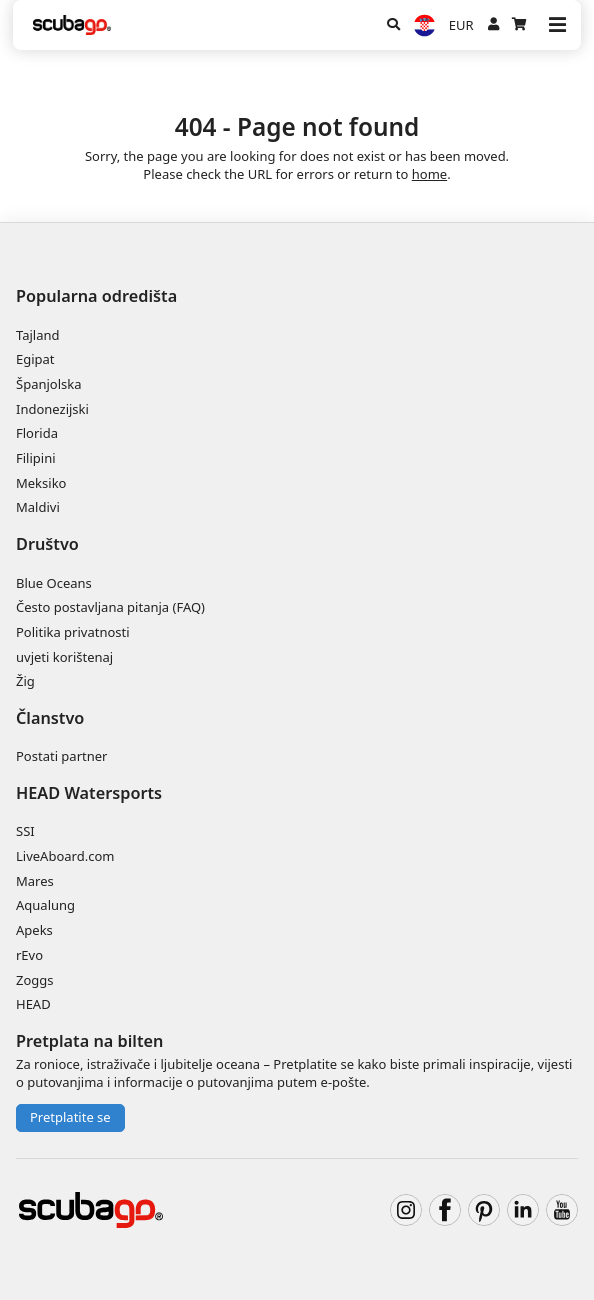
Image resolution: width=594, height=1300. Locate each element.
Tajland (38, 335)
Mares (35, 881)
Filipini (36, 458)
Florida (37, 433)
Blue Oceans (54, 583)
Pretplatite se (70, 1117)
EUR (461, 25)
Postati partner (61, 756)
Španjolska (49, 384)
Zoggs (35, 980)
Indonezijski (52, 409)
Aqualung (45, 905)
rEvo (29, 955)
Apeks (34, 930)
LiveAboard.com (65, 856)
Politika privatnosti (73, 632)
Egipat (35, 359)
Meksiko (41, 483)
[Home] (72, 25)
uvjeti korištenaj (64, 657)
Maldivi (38, 507)
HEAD (33, 1004)
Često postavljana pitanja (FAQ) (110, 607)
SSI (25, 831)
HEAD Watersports (89, 793)
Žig (25, 681)
